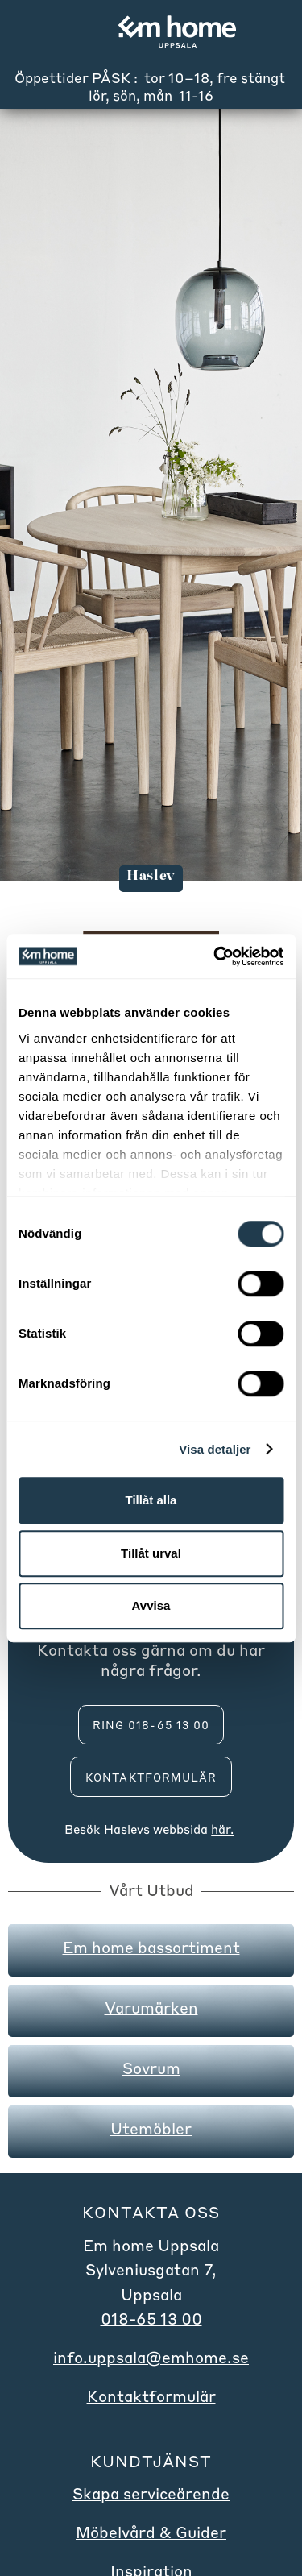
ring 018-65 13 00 (151, 1725)
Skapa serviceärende (151, 2493)
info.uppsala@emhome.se (151, 2357)
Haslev (123, 1829)
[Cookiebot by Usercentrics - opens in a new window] (215, 956)
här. (222, 1829)
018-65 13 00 (151, 2318)
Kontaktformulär (151, 1777)
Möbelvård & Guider (151, 2532)
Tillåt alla (151, 1500)
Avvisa (151, 1605)
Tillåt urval (151, 1553)
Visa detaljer (214, 1449)
